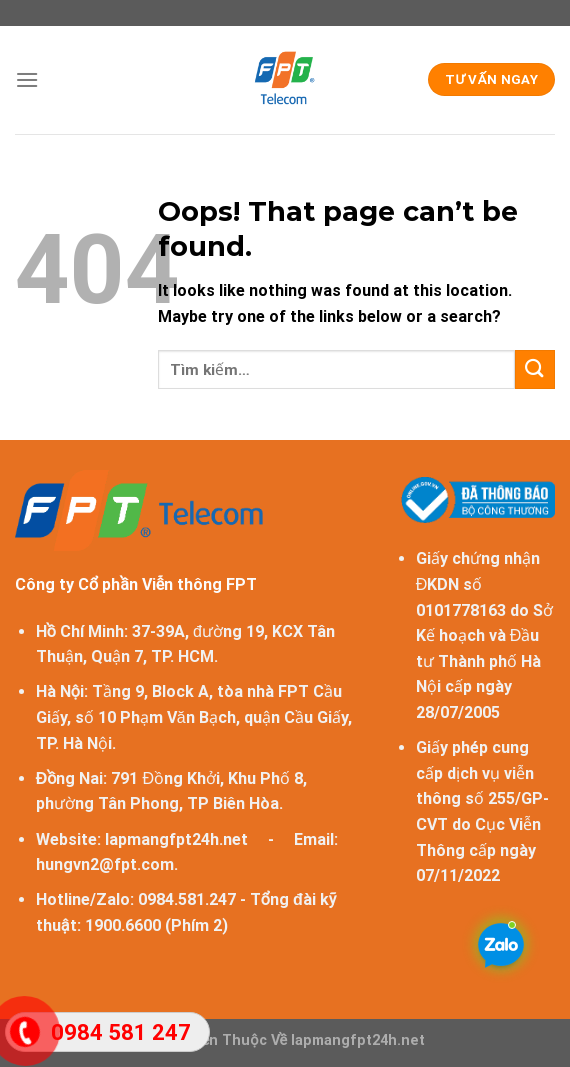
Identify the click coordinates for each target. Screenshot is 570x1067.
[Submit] (535, 369)
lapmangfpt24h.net (176, 839)
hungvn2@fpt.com (105, 864)
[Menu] (27, 79)
